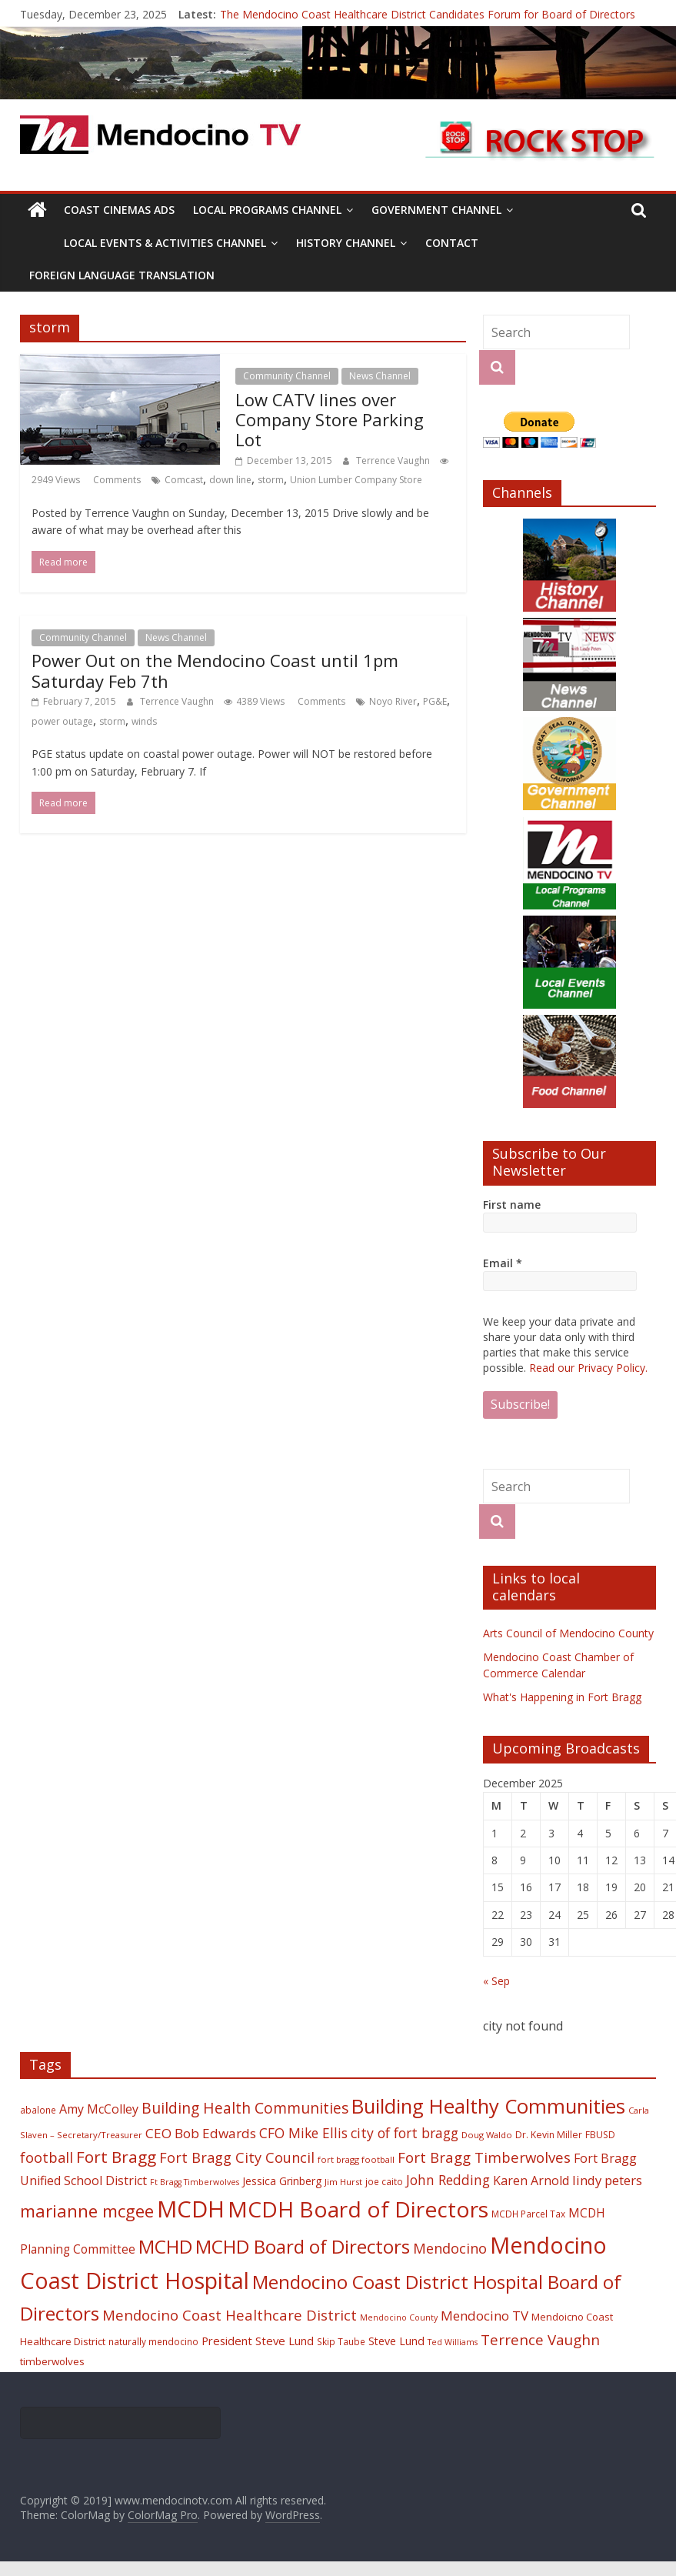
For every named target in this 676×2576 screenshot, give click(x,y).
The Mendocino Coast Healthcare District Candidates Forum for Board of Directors (427, 14)
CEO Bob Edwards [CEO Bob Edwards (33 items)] (200, 2133)
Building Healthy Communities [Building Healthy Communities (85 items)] (488, 2106)
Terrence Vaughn (394, 460)
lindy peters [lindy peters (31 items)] (607, 2180)
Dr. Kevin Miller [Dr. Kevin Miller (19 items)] (548, 2134)
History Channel (345, 242)
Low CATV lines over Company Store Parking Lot (329, 420)
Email (502, 1263)
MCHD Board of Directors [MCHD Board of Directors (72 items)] (302, 2246)
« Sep (496, 1981)
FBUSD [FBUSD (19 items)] (600, 2134)
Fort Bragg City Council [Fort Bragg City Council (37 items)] (237, 2157)
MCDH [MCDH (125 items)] (191, 2209)
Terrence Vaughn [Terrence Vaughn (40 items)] (540, 2340)
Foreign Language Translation (122, 275)
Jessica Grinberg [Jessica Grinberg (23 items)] (281, 2181)
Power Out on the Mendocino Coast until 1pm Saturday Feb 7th (215, 670)
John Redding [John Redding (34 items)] (448, 2180)
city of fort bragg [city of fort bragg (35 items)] (404, 2133)
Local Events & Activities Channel (165, 242)
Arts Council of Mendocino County (568, 1633)
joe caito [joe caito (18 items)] (384, 2181)
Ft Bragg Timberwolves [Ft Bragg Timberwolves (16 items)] (194, 2182)
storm (271, 479)
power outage (62, 721)
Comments (116, 479)
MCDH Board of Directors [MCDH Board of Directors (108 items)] (358, 2209)
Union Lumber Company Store (356, 479)
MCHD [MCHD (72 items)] (165, 2246)
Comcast (184, 479)
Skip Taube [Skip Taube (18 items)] (341, 2341)
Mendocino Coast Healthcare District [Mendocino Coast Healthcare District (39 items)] (229, 2314)
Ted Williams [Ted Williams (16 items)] (453, 2342)
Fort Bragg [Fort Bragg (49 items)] (116, 2156)
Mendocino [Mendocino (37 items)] (450, 2248)
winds (144, 721)
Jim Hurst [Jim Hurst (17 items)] (343, 2181)
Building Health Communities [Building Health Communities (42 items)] (245, 2107)
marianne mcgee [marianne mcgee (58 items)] (87, 2211)
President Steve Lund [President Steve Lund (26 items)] (257, 2340)
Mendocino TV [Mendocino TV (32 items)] (484, 2315)
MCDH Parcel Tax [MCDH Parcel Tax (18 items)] (528, 2213)
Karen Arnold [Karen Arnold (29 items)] (531, 2180)
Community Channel (287, 375)
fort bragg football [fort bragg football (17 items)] (356, 2159)
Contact (451, 242)
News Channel (380, 375)
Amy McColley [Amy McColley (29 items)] (98, 2109)
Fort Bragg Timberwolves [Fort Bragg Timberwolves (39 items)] (484, 2157)
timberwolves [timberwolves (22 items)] (52, 2361)
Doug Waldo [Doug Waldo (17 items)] (486, 2135)
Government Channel (436, 209)
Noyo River (393, 701)
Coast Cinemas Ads (119, 209)
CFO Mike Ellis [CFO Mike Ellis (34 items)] (303, 2133)
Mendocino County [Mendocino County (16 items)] (399, 2317)
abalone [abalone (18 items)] (38, 2110)
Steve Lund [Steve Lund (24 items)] (396, 2341)
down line (230, 479)
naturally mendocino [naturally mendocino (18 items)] (153, 2341)
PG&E (435, 701)
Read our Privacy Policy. (588, 1367)
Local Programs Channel (267, 209)
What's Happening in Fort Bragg (562, 1697)
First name (512, 1204)
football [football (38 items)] (46, 2157)
